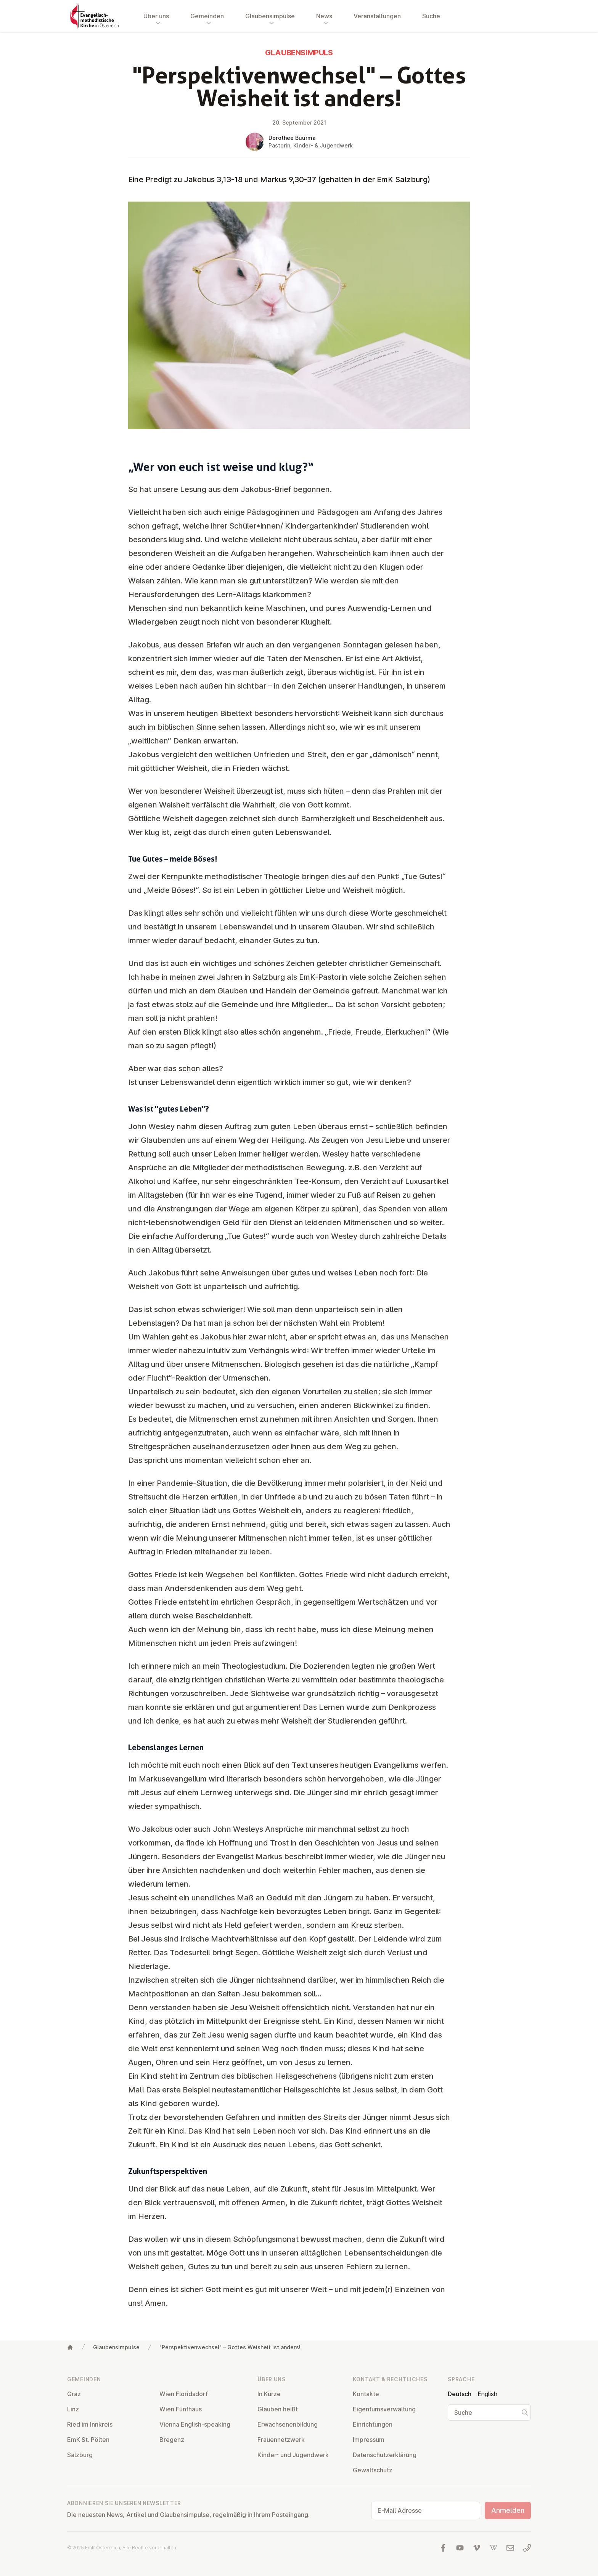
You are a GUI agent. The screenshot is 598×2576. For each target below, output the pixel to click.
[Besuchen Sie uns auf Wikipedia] (493, 2548)
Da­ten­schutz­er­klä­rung (384, 2455)
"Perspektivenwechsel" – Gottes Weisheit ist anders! (230, 2347)
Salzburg (80, 2455)
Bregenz (171, 2439)
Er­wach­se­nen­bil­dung (287, 2424)
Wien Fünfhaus (180, 2409)
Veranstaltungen (377, 16)
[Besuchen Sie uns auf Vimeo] (477, 2548)
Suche (431, 16)
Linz (73, 2409)
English (487, 2394)
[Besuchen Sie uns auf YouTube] (460, 2548)
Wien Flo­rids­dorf (183, 2394)
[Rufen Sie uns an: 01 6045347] (527, 2548)
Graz (74, 2394)
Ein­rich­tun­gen (372, 2424)
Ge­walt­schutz (372, 2470)
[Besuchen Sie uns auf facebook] (443, 2548)
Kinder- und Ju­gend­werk (293, 2455)
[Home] (70, 2347)
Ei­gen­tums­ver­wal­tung (384, 2409)
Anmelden (507, 2510)
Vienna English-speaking (194, 2424)
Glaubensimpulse (116, 2347)
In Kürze (269, 2394)
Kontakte (366, 2394)
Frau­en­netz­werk (281, 2439)
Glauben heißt (277, 2409)
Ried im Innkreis (90, 2424)
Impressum (368, 2439)
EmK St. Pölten (88, 2439)
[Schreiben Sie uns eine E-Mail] (510, 2548)
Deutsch (459, 2394)
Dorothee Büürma (291, 138)
